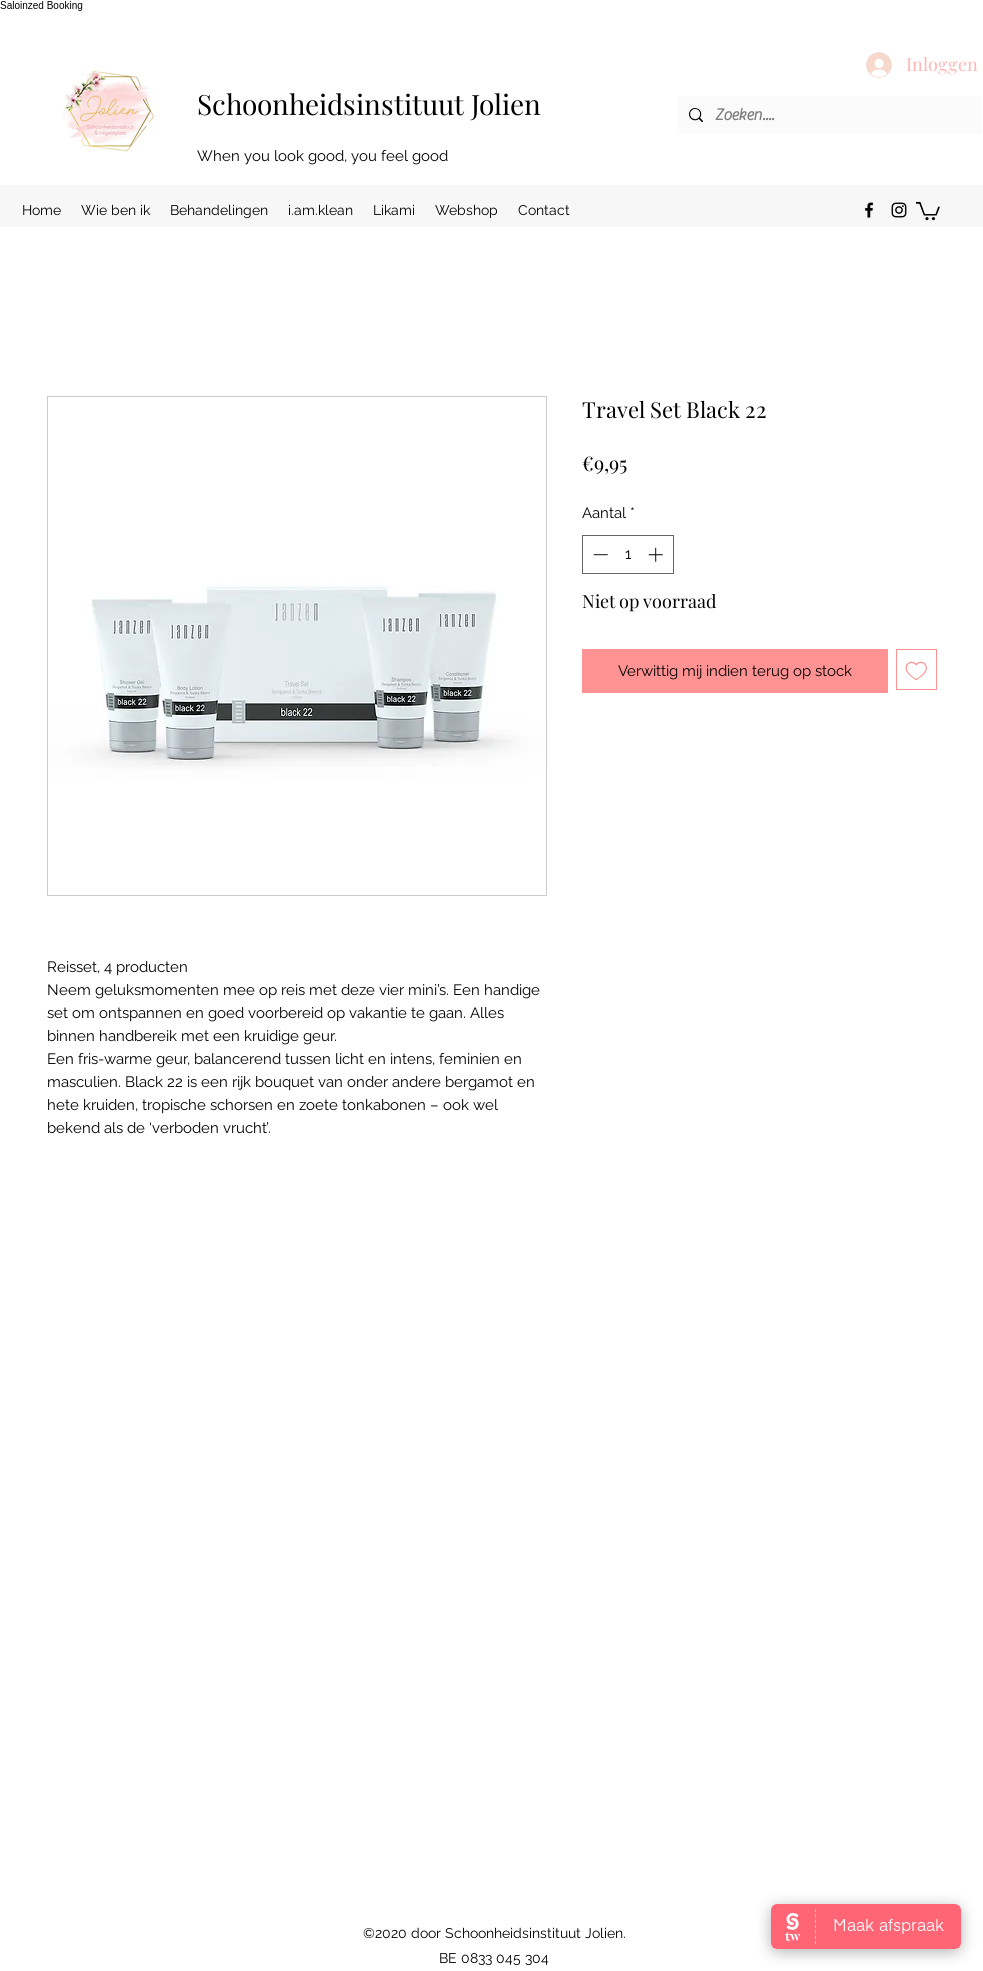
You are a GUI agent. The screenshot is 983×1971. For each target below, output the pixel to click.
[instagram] (899, 210)
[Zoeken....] (827, 115)
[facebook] (869, 210)
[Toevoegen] (916, 669)
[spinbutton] (627, 554)
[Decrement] (598, 554)
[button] (928, 210)
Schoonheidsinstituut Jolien (369, 103)
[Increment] (657, 554)
